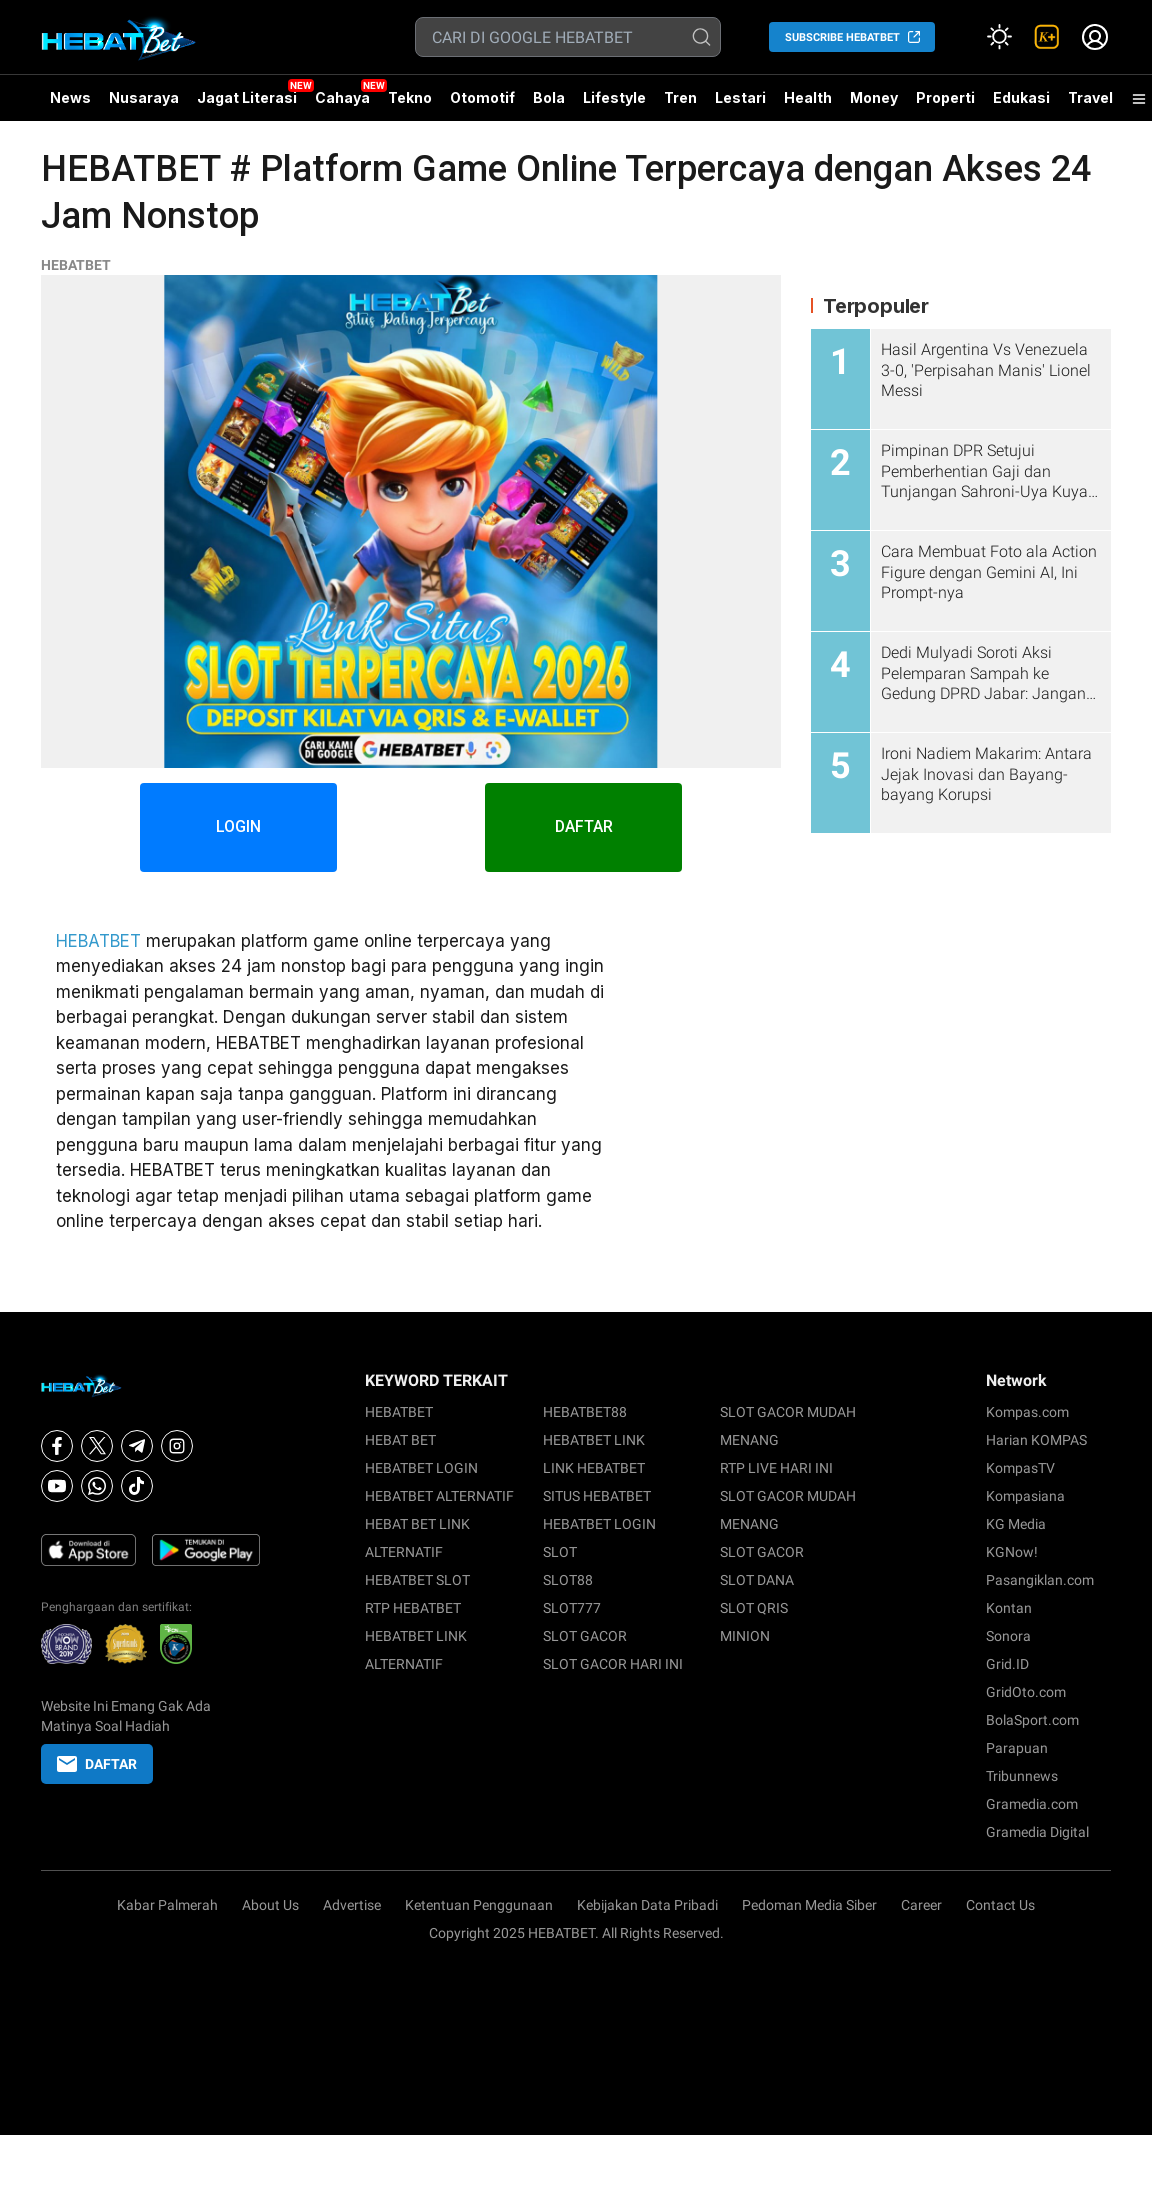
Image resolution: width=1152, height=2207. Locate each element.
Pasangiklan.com (1040, 1580)
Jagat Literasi (247, 97)
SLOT (560, 1552)
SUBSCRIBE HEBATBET (842, 37)
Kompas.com (1027, 1412)
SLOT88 (568, 1580)
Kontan (1009, 1608)
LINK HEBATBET (594, 1468)
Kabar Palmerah (167, 1905)
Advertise (352, 1905)
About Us (270, 1905)
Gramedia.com (1032, 1804)
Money (874, 97)
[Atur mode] (999, 37)
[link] (1047, 37)
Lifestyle (614, 97)
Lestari (740, 105)
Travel (1090, 97)
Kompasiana (1025, 1496)
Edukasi (1021, 97)
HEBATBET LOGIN (421, 1468)
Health (808, 97)
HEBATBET (76, 265)
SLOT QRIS (754, 1608)
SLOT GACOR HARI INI (613, 1664)
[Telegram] (137, 1446)
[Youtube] (57, 1486)
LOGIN (237, 827)
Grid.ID (1007, 1664)
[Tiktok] (137, 1486)
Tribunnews (1022, 1776)
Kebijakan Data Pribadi (647, 1905)
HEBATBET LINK (594, 1440)
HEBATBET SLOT (417, 1580)
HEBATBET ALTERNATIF (439, 1496)
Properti (945, 97)
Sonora (1008, 1636)
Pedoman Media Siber (809, 1905)
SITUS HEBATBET (597, 1496)
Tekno (410, 97)
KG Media (1016, 1524)
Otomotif (482, 97)
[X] (97, 1446)
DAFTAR (585, 827)
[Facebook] (57, 1446)
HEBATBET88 (585, 1412)
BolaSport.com (1032, 1720)
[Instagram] (177, 1446)
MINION (745, 1636)
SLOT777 (572, 1608)
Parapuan (1017, 1748)
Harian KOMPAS (1036, 1440)
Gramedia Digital (1037, 1832)
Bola (549, 97)
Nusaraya (144, 97)
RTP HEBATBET (413, 1608)
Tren (680, 97)
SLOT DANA (757, 1580)
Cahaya (342, 97)
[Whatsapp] (97, 1486)
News (70, 97)
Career (921, 1905)
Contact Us (1000, 1905)
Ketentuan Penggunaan (479, 1905)
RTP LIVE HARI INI (776, 1468)
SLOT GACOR (585, 1636)
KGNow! (1012, 1552)
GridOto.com (1026, 1692)
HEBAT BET (400, 1440)
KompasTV (1020, 1468)
